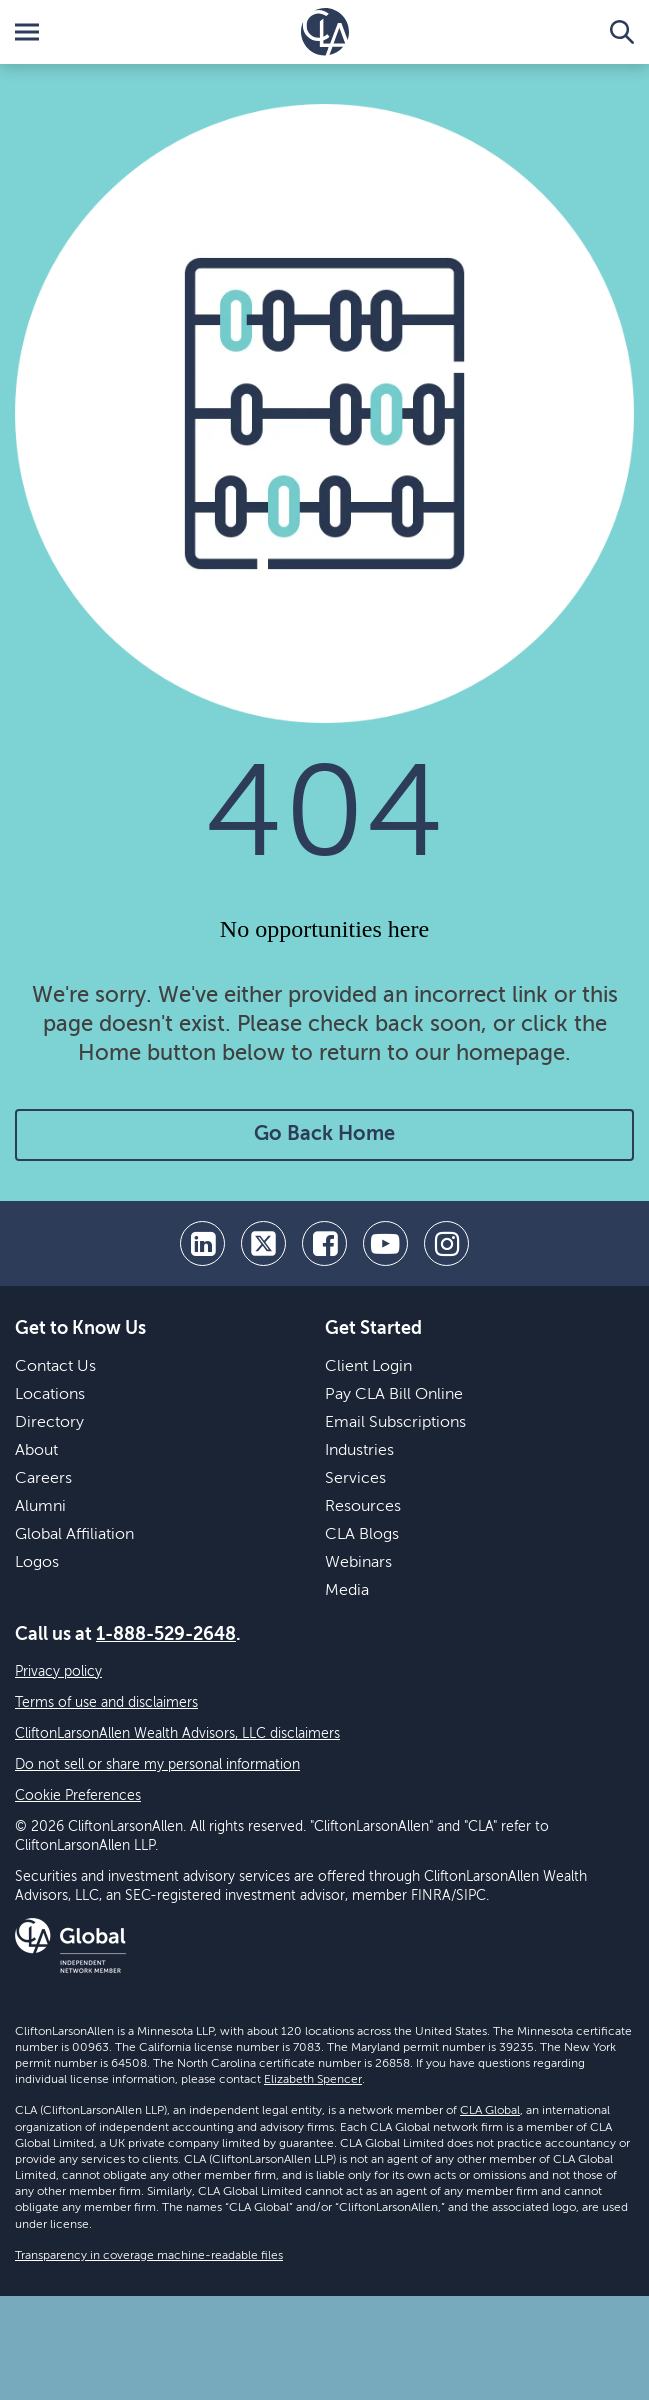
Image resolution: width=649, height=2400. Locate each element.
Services (355, 1479)
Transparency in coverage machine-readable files (149, 2256)
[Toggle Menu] (27, 32)
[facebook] (324, 1243)
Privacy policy (58, 1672)
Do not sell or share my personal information (157, 1765)
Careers (43, 1479)
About (36, 1451)
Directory (49, 1423)
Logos (37, 1563)
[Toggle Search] (622, 32)
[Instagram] (446, 1243)
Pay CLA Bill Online (394, 1395)
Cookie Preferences (78, 1796)
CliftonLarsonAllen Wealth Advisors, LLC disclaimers (177, 1734)
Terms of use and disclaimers (106, 1703)
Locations (50, 1395)
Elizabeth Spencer (313, 2080)
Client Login (368, 1367)
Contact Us (55, 1367)
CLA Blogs (362, 1535)
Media (347, 1591)
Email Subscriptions (395, 1423)
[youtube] (385, 1243)
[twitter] (263, 1243)
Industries (359, 1451)
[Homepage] (325, 32)
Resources (363, 1507)
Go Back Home (324, 1135)
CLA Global (490, 2111)
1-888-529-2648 (166, 1635)
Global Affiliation (74, 1535)
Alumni (40, 1507)
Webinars (358, 1563)
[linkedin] (202, 1243)
